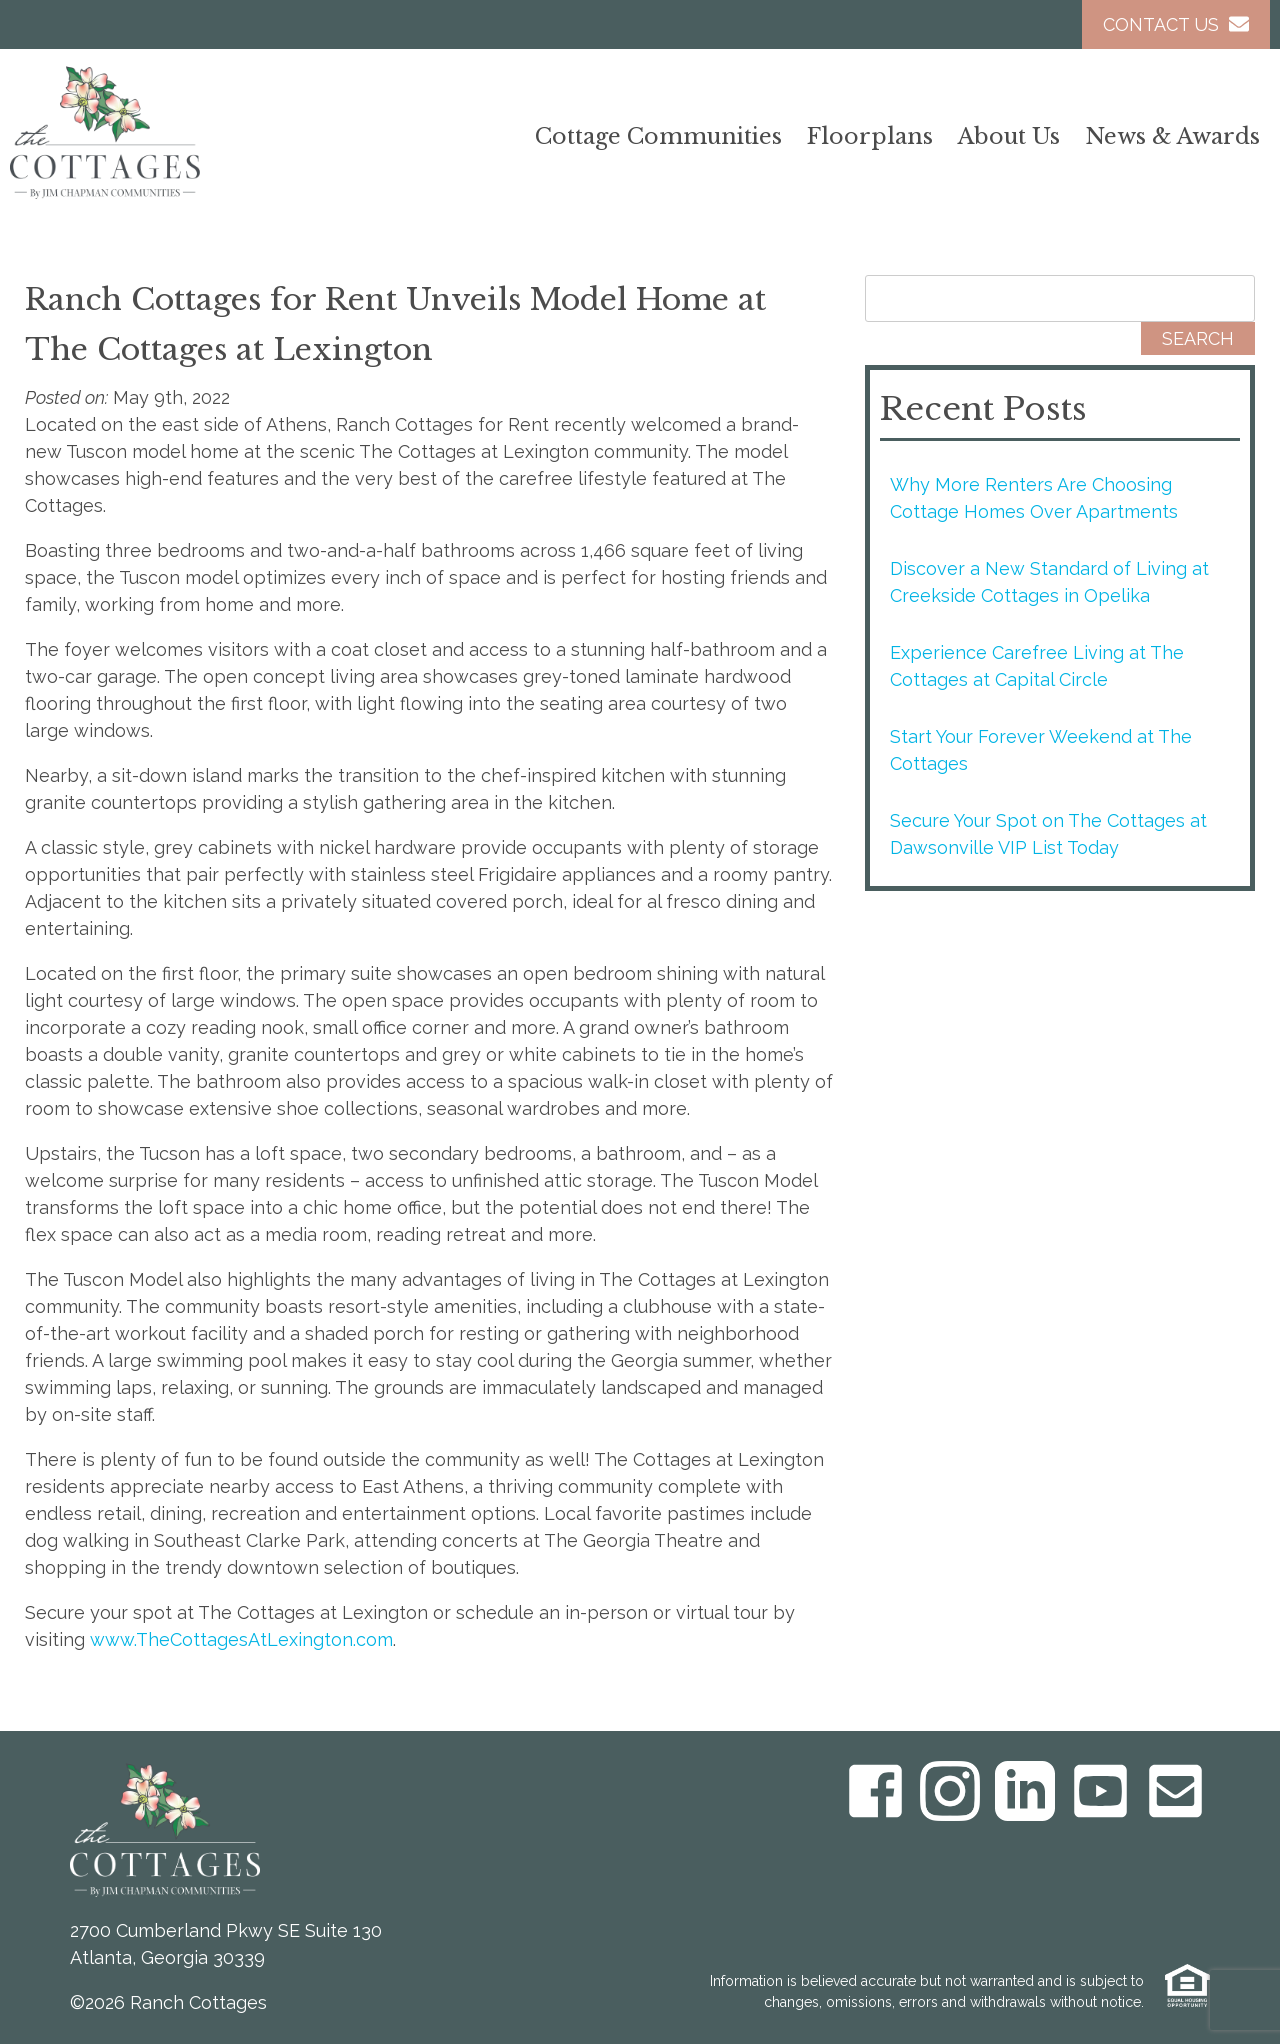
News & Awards (1172, 136)
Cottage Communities (658, 136)
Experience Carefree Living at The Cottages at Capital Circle (1037, 666)
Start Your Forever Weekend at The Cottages (1041, 750)
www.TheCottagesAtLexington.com (241, 1639)
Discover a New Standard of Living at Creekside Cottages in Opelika (1049, 582)
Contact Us (1176, 24)
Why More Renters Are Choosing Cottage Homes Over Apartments (1034, 498)
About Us (1009, 136)
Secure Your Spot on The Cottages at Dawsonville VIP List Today (1048, 834)
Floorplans (870, 136)
